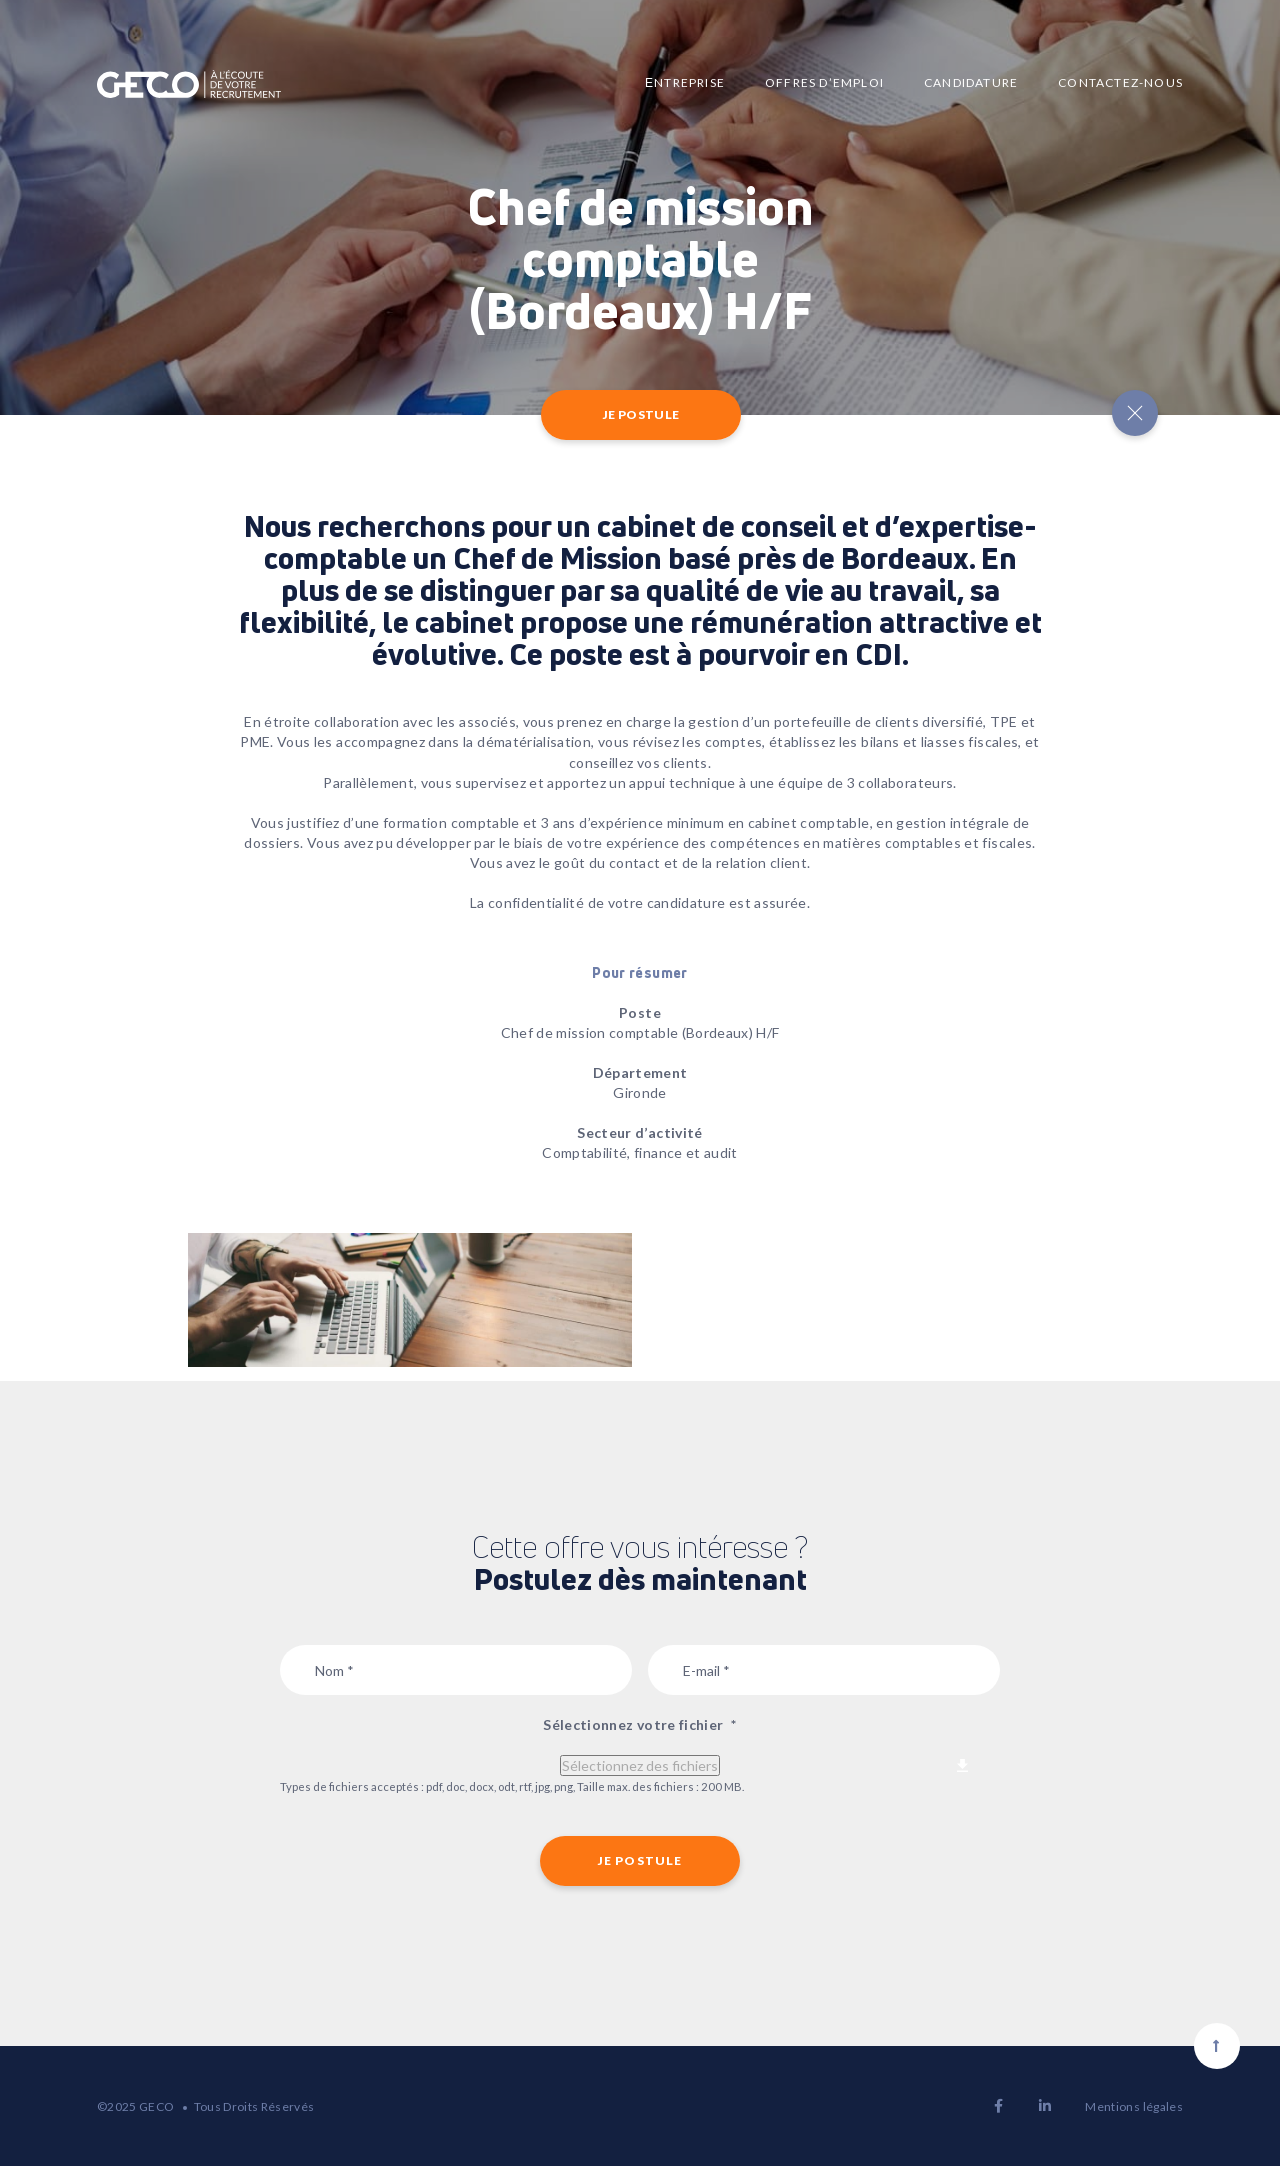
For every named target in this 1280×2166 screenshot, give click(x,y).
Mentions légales (1134, 2106)
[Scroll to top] (1217, 2046)
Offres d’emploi (824, 82)
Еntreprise (685, 82)
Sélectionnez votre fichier (639, 1724)
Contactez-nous (1120, 82)
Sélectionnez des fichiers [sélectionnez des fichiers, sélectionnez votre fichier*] (640, 1765)
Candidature (971, 82)
